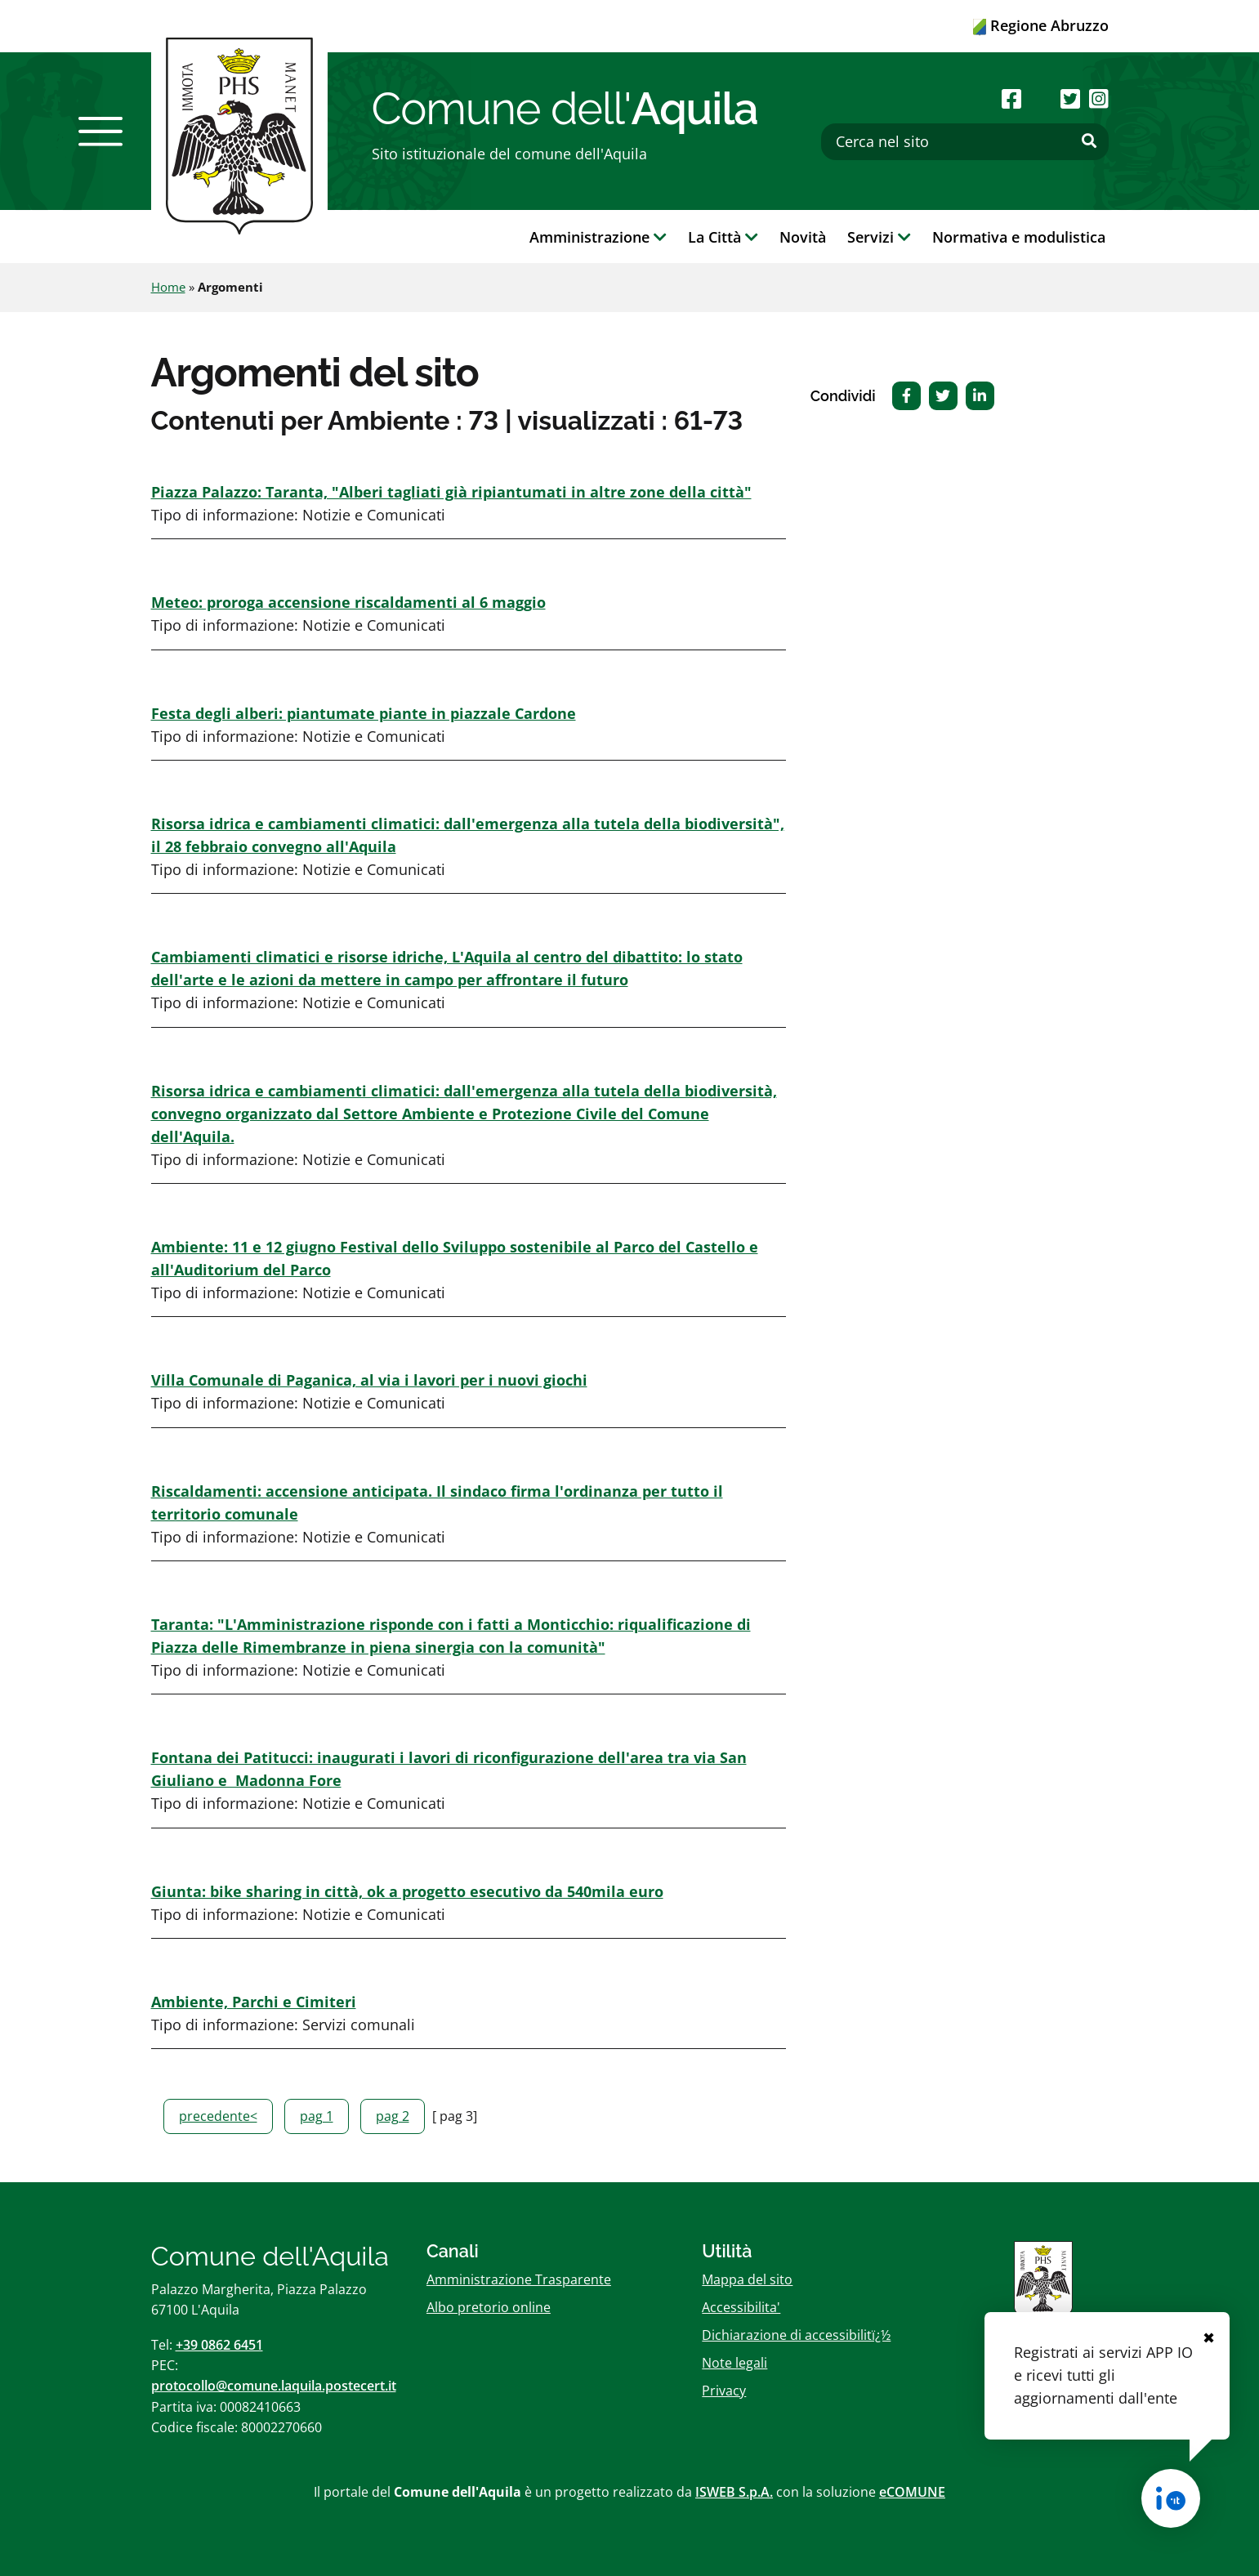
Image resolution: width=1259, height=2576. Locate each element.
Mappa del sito (747, 2279)
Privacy (724, 2391)
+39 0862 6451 (219, 2345)
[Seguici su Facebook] (1011, 98)
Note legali (734, 2363)
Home (168, 287)
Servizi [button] (879, 237)
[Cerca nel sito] (965, 141)
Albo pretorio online (488, 2307)
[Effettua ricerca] (1089, 141)
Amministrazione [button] (598, 237)
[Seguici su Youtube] (1041, 98)
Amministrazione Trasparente (518, 2279)
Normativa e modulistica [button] (1018, 237)
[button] (100, 131)
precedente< (218, 2116)
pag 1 (316, 2116)
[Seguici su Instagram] (1099, 98)
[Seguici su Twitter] (1070, 98)
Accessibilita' (741, 2307)
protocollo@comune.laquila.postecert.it (273, 2386)
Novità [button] (802, 237)
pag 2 (392, 2116)
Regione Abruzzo (1041, 25)
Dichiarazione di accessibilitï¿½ (796, 2335)
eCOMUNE (912, 2492)
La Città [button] (723, 237)
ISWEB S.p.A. (734, 2492)
